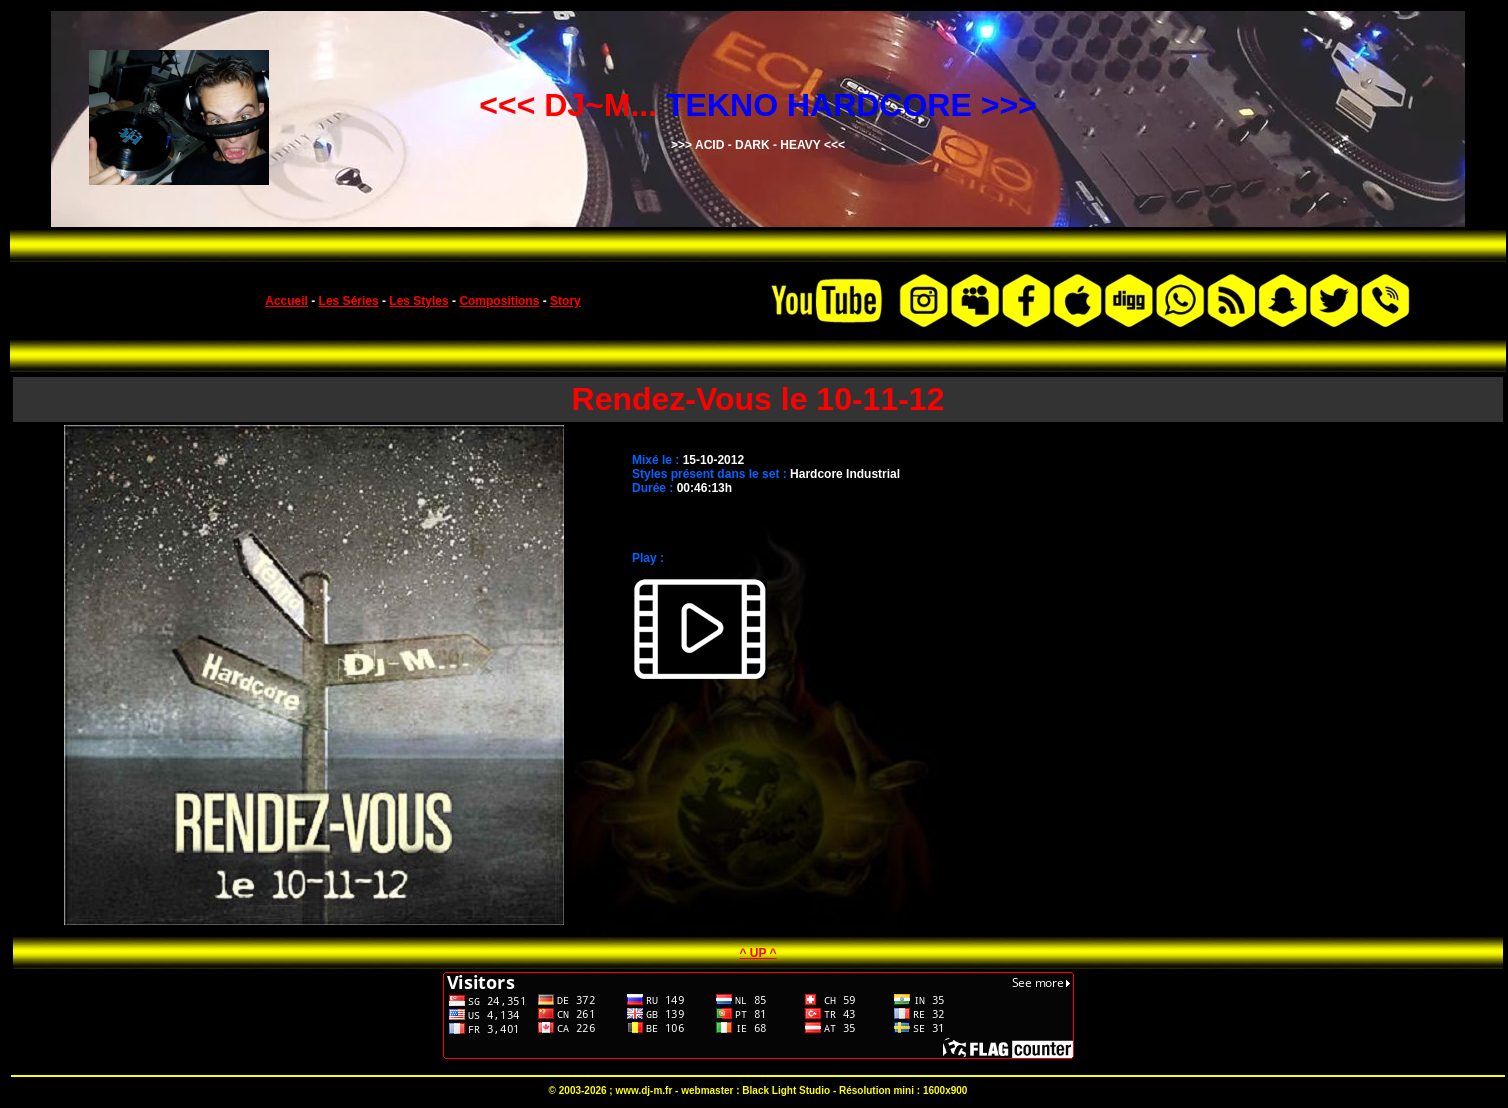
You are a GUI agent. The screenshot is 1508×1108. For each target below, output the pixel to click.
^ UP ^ (757, 953)
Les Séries (349, 301)
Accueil (286, 301)
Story (565, 301)
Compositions (499, 301)
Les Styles (418, 301)
